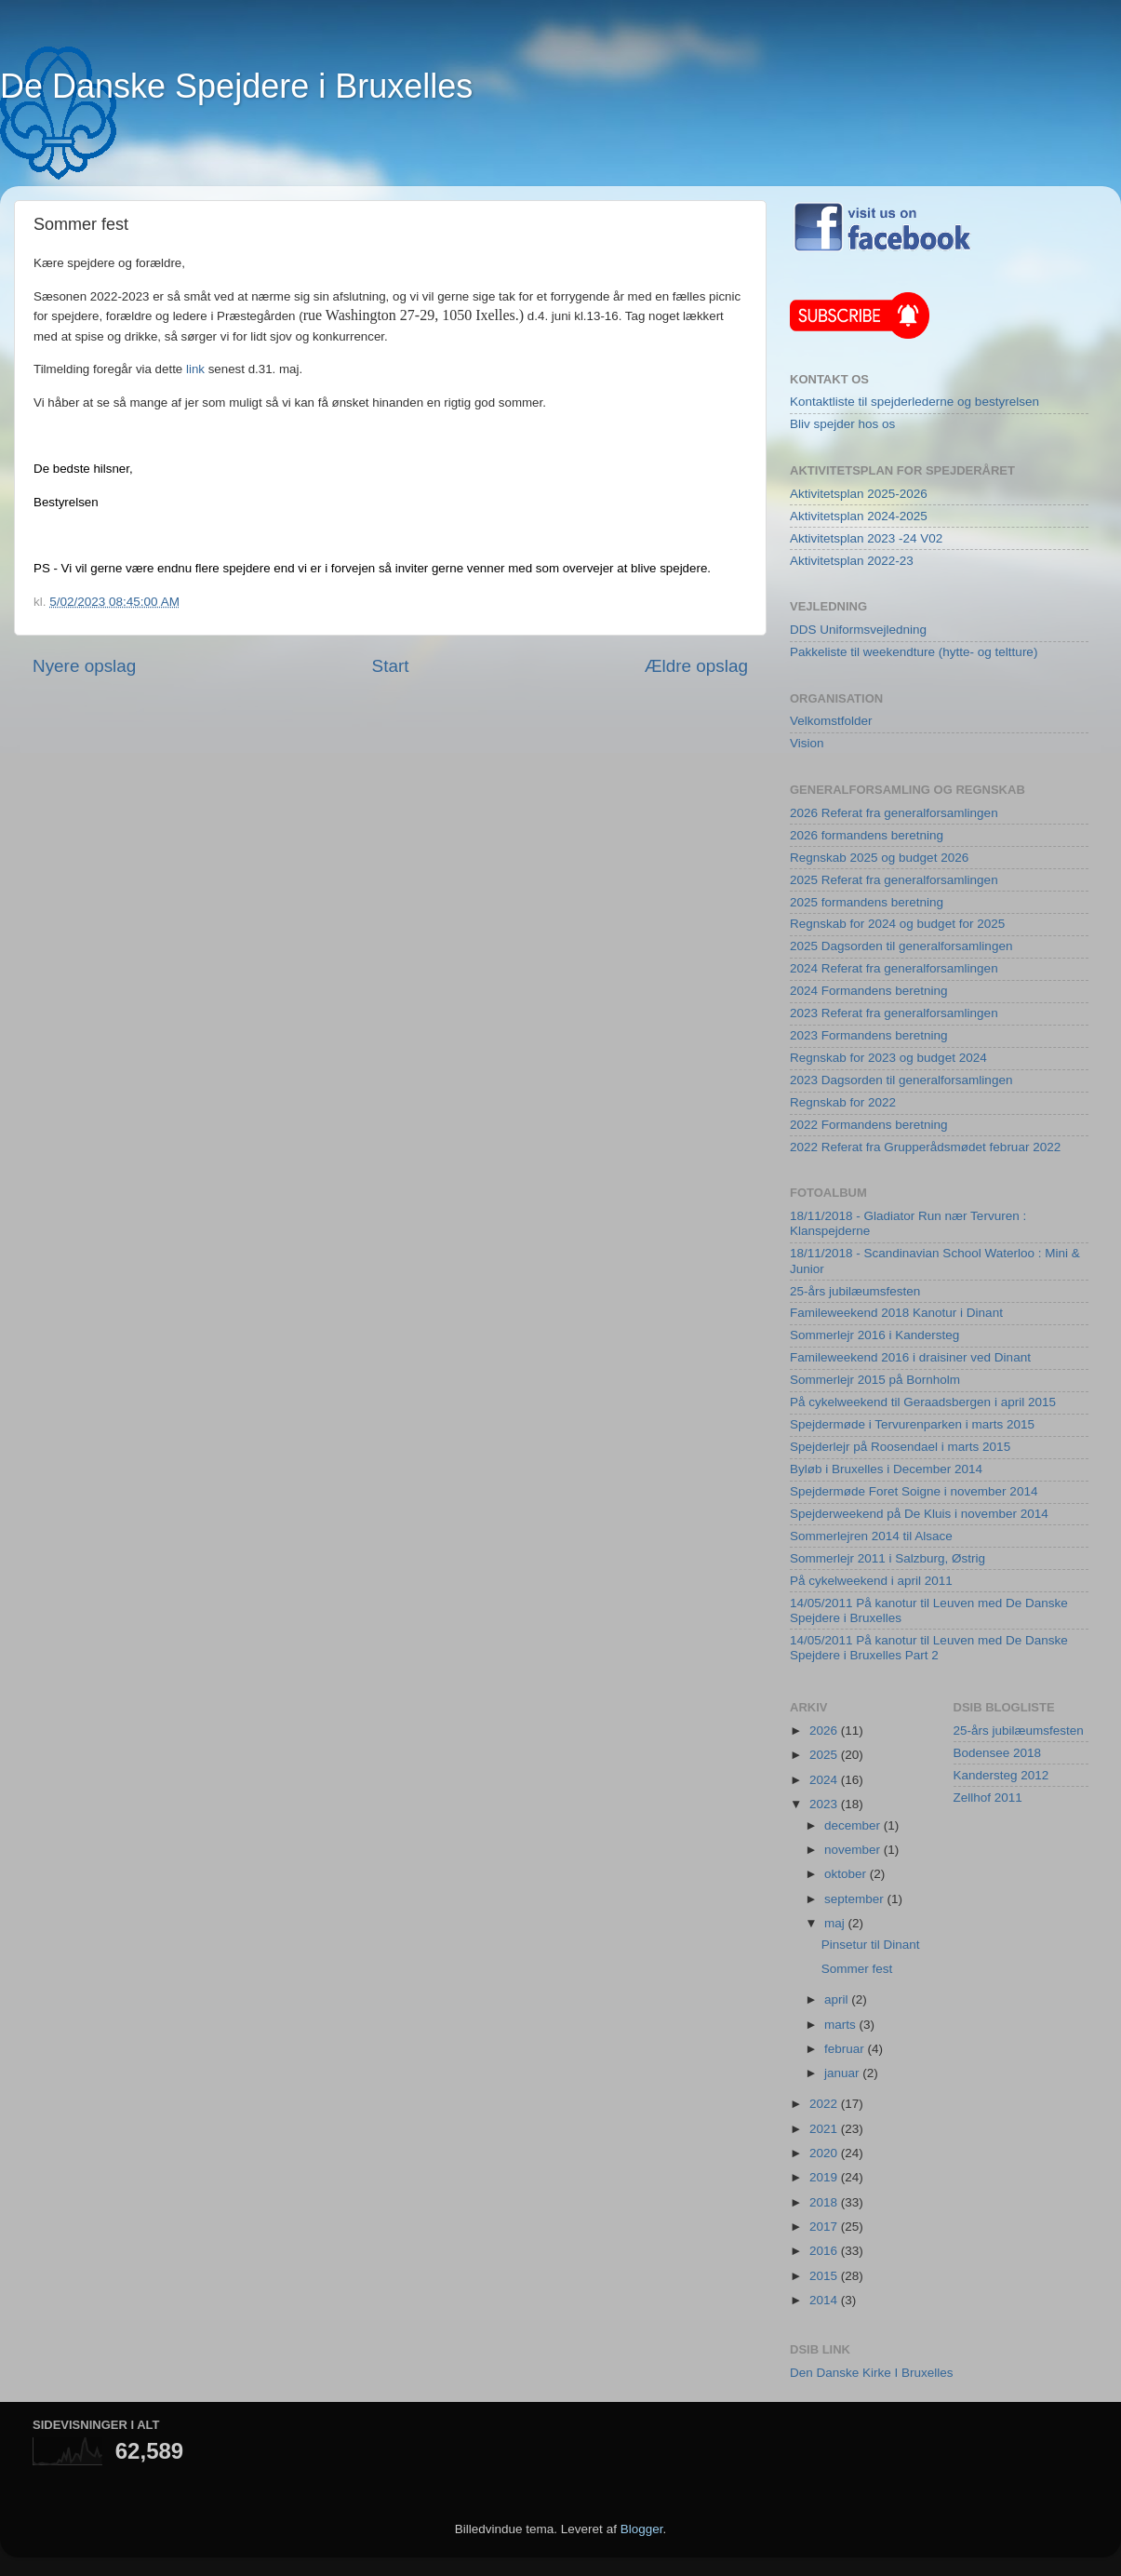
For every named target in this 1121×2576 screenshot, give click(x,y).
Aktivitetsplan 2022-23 (852, 561)
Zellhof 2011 (988, 1798)
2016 (825, 2251)
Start (390, 666)
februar (846, 2049)
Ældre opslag (696, 666)
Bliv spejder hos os (842, 424)
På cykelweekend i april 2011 (871, 1581)
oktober (847, 1874)
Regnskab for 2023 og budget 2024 (888, 1058)
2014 (825, 2300)
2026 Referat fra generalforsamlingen (894, 813)
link (195, 369)
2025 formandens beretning (866, 902)
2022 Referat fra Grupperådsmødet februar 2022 (925, 1147)
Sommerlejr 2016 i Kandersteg (874, 1335)
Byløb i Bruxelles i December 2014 (886, 1469)
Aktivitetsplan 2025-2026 (858, 494)
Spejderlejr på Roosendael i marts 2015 (900, 1447)
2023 (825, 1804)
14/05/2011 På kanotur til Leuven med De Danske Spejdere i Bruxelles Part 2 (929, 1647)
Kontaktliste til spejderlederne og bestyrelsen (914, 402)
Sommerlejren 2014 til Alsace (871, 1536)
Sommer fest (857, 1969)
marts (842, 2025)
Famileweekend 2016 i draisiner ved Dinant (910, 1357)
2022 (825, 2104)
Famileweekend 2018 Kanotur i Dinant (896, 1313)
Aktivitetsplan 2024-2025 (858, 516)
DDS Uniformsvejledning (858, 630)
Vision (807, 743)
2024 (825, 1780)
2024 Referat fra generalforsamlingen (894, 968)
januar (843, 2073)
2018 (825, 2202)
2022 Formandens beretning (869, 1125)
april (837, 1999)
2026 (825, 1730)
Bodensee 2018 (998, 1753)
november (854, 1850)
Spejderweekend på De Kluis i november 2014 (919, 1514)
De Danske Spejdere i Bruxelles (236, 86)
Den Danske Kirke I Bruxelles (872, 2373)
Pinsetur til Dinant (870, 1945)
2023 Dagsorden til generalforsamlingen (901, 1080)
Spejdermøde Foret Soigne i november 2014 (913, 1491)
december (854, 1825)
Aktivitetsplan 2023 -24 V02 (866, 538)
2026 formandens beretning (866, 835)
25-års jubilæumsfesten (855, 1291)
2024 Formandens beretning (869, 991)
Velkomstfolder (831, 721)
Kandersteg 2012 (1001, 1775)
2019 (825, 2177)
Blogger (642, 2529)
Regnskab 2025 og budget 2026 (879, 858)
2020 (825, 2153)
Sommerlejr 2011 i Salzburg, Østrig (887, 1558)
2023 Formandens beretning (869, 1035)
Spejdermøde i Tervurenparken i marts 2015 (912, 1424)
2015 (825, 2276)
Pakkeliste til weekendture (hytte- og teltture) (913, 652)
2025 (825, 1755)
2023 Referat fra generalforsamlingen (894, 1013)
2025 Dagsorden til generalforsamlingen (901, 946)
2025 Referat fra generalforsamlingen (894, 880)
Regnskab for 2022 (843, 1102)
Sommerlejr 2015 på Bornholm (875, 1380)
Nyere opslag (84, 666)
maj (836, 1923)
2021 (825, 2129)
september (855, 1899)
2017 (825, 2227)
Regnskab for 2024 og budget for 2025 (897, 924)
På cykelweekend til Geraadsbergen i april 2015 (923, 1402)
